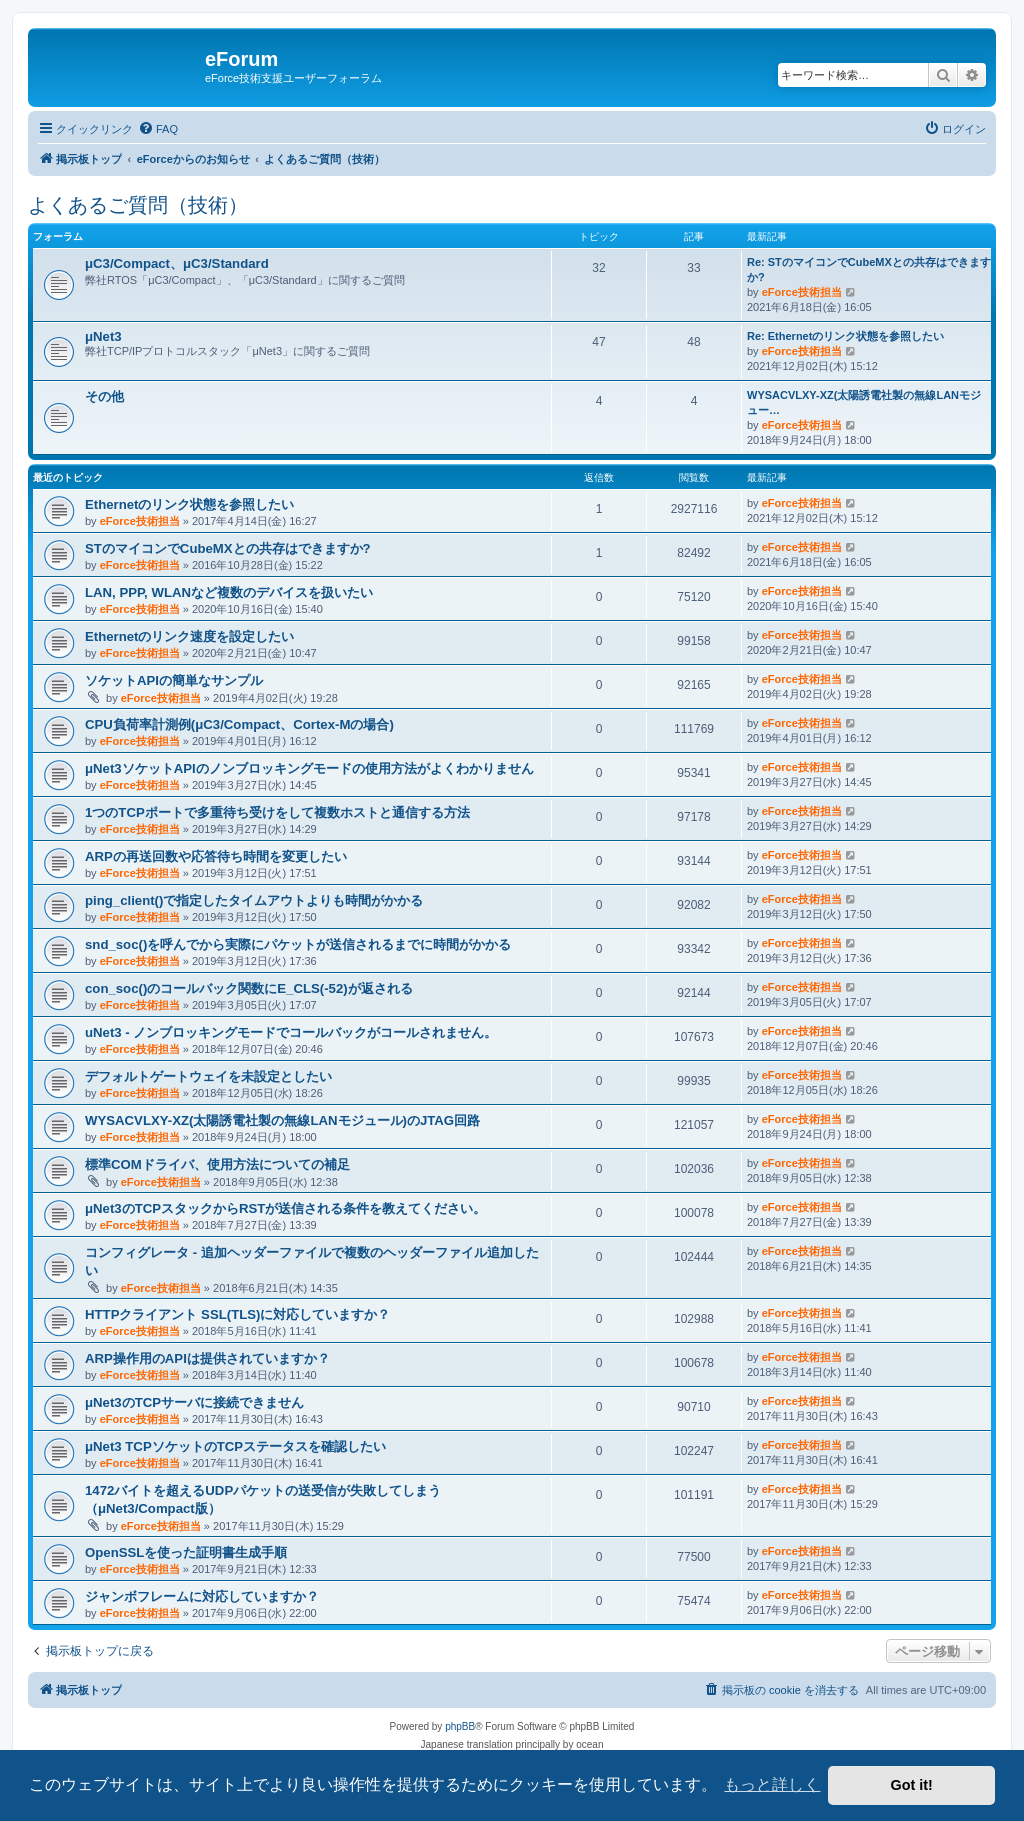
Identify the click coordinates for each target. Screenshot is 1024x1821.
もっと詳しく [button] (772, 1784)
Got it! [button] (912, 1785)
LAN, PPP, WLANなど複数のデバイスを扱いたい (229, 592)
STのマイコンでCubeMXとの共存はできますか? (228, 548)
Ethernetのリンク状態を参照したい (190, 504)
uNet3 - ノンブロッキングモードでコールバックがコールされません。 (291, 1032)
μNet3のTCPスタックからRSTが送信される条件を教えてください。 (285, 1208)
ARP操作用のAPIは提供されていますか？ (207, 1358)
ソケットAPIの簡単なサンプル (174, 680)
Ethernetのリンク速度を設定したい (190, 636)
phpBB (460, 1726)
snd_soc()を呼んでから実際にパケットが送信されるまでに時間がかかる (298, 944)
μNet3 (103, 336)
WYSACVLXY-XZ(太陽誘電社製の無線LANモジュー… (864, 402)
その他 (104, 396)
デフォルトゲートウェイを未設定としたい (208, 1076)
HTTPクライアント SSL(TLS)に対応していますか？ (237, 1314)
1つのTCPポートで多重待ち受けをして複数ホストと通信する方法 (277, 812)
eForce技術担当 (802, 292)
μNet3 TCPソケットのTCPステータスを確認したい (235, 1446)
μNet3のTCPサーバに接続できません (194, 1402)
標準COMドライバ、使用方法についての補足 (217, 1164)
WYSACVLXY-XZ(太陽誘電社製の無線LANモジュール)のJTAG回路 (282, 1120)
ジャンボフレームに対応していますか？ (202, 1596)
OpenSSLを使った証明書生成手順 (186, 1552)
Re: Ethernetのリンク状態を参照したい (845, 336)
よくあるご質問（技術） (138, 205)
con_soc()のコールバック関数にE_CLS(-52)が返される (249, 988)
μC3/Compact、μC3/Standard (177, 263)
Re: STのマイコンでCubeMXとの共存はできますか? (869, 269)
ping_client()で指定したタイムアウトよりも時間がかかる (254, 900)
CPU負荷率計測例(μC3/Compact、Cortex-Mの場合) (239, 724)
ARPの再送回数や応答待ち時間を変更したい (216, 856)
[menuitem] (158, 129)
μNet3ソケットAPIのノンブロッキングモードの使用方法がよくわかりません (309, 768)
